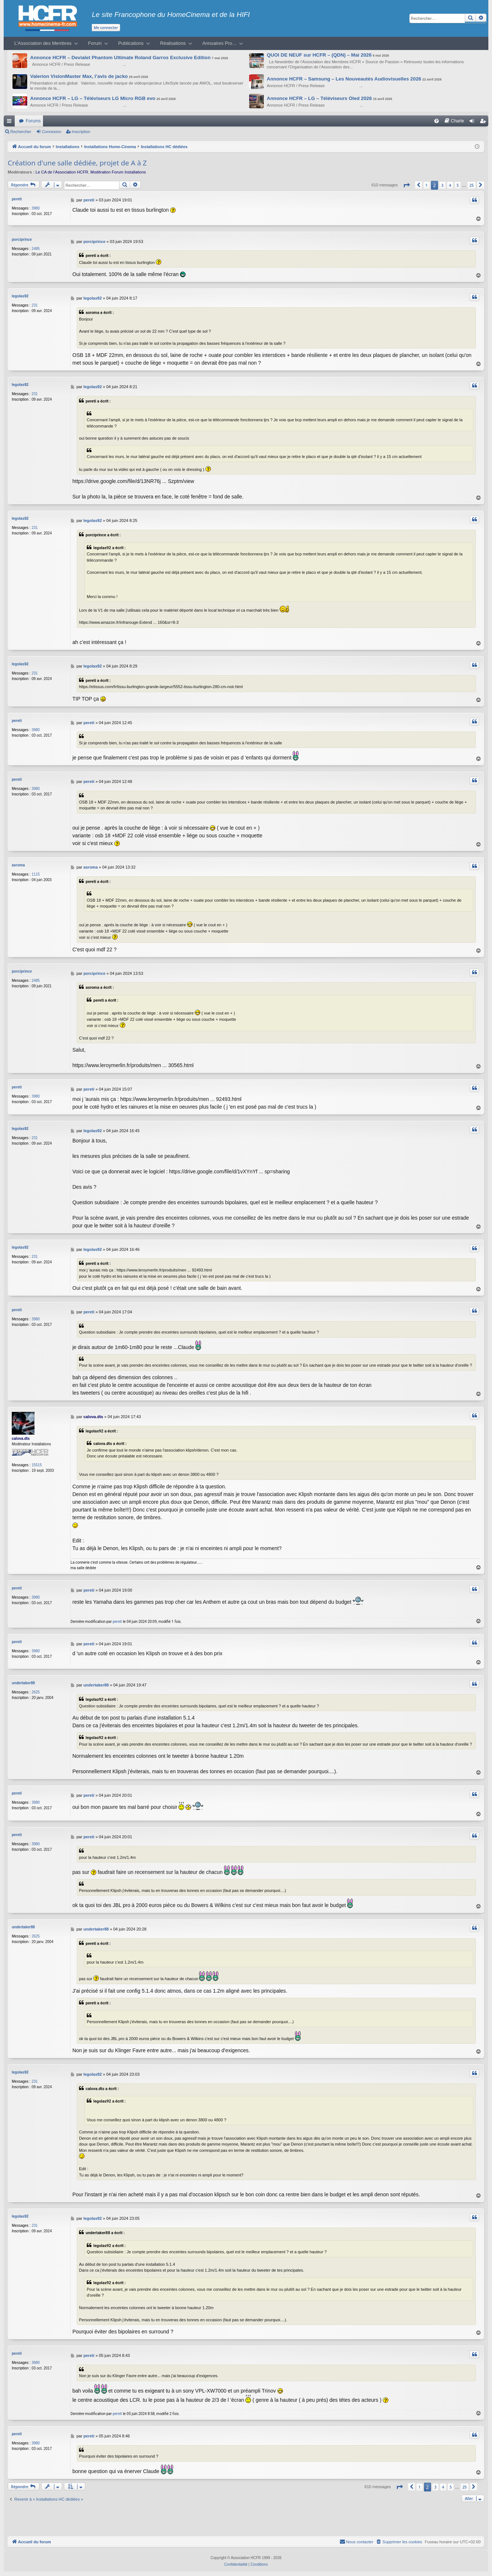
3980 (36, 208)
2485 (36, 249)
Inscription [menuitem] (484, 122)
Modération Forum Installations (118, 172)
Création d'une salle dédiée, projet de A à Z (77, 163)
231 (35, 305)
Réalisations (173, 43)
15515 (37, 1465)
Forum (95, 43)
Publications (131, 43)
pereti (17, 199)
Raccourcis (11, 122)
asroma (18, 865)
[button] (406, 185)
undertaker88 (23, 1683)
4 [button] (450, 185)
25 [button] (472, 185)
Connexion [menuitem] (473, 122)
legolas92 (20, 296)
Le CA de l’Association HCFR (62, 172)
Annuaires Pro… (219, 43)
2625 (36, 1692)
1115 (36, 874)
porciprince (22, 239)
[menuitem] (436, 120)
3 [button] (442, 185)
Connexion (51, 131)
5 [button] (458, 185)
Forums (33, 121)
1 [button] (426, 185)
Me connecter (106, 27)
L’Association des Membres (43, 43)
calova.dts (21, 1439)
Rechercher (20, 131)
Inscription (81, 131)
